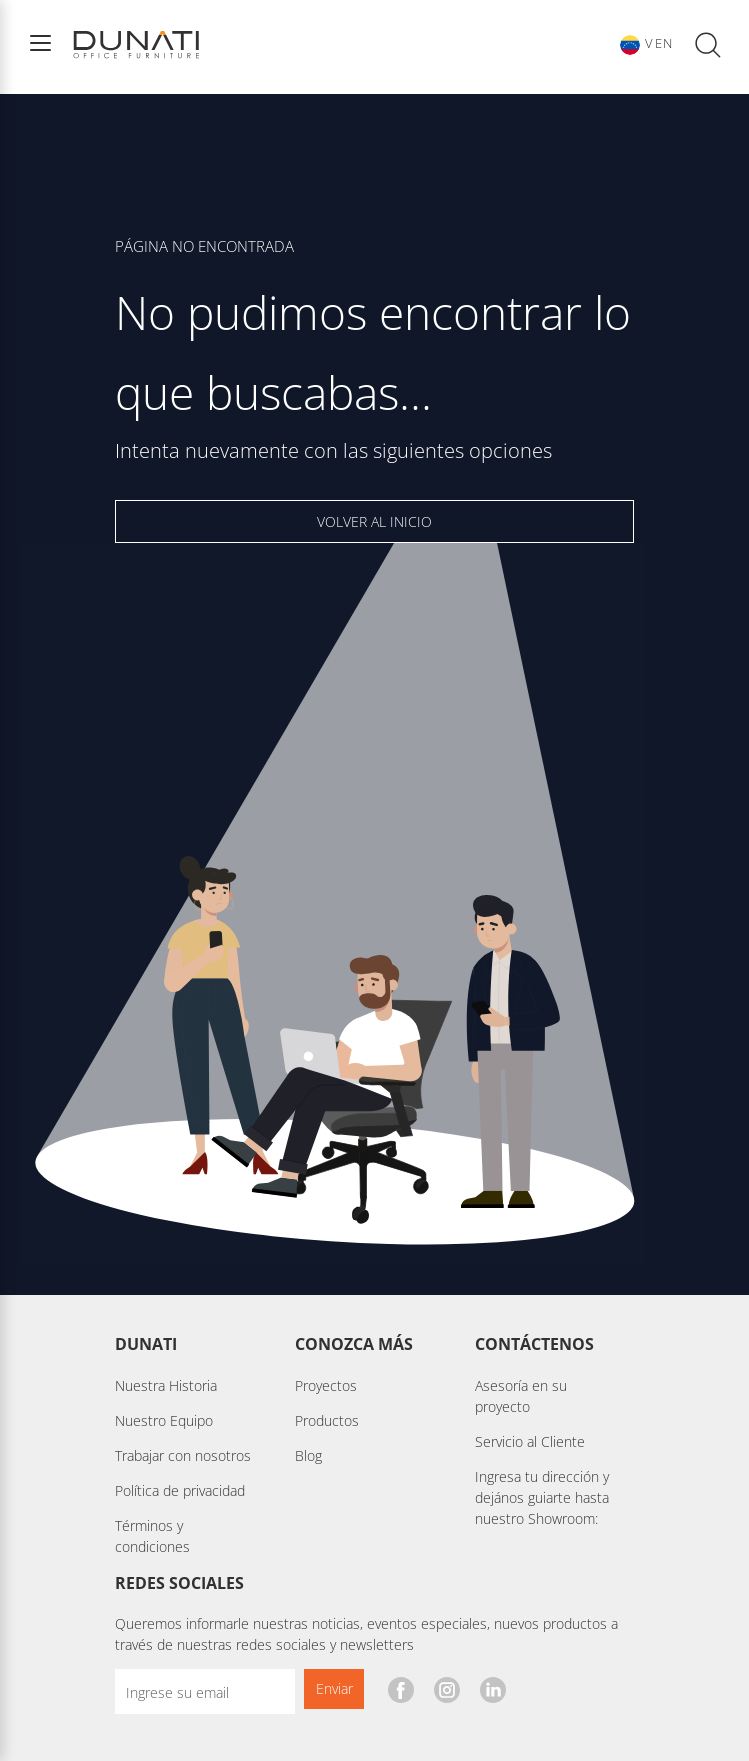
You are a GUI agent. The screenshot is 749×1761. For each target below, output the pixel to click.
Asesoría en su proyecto (521, 1396)
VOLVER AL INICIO (374, 521)
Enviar (334, 1688)
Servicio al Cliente (530, 1441)
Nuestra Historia (166, 1385)
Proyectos (326, 1385)
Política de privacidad (180, 1490)
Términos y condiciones (152, 1536)
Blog (308, 1455)
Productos (327, 1420)
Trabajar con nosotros (183, 1455)
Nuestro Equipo (164, 1420)
